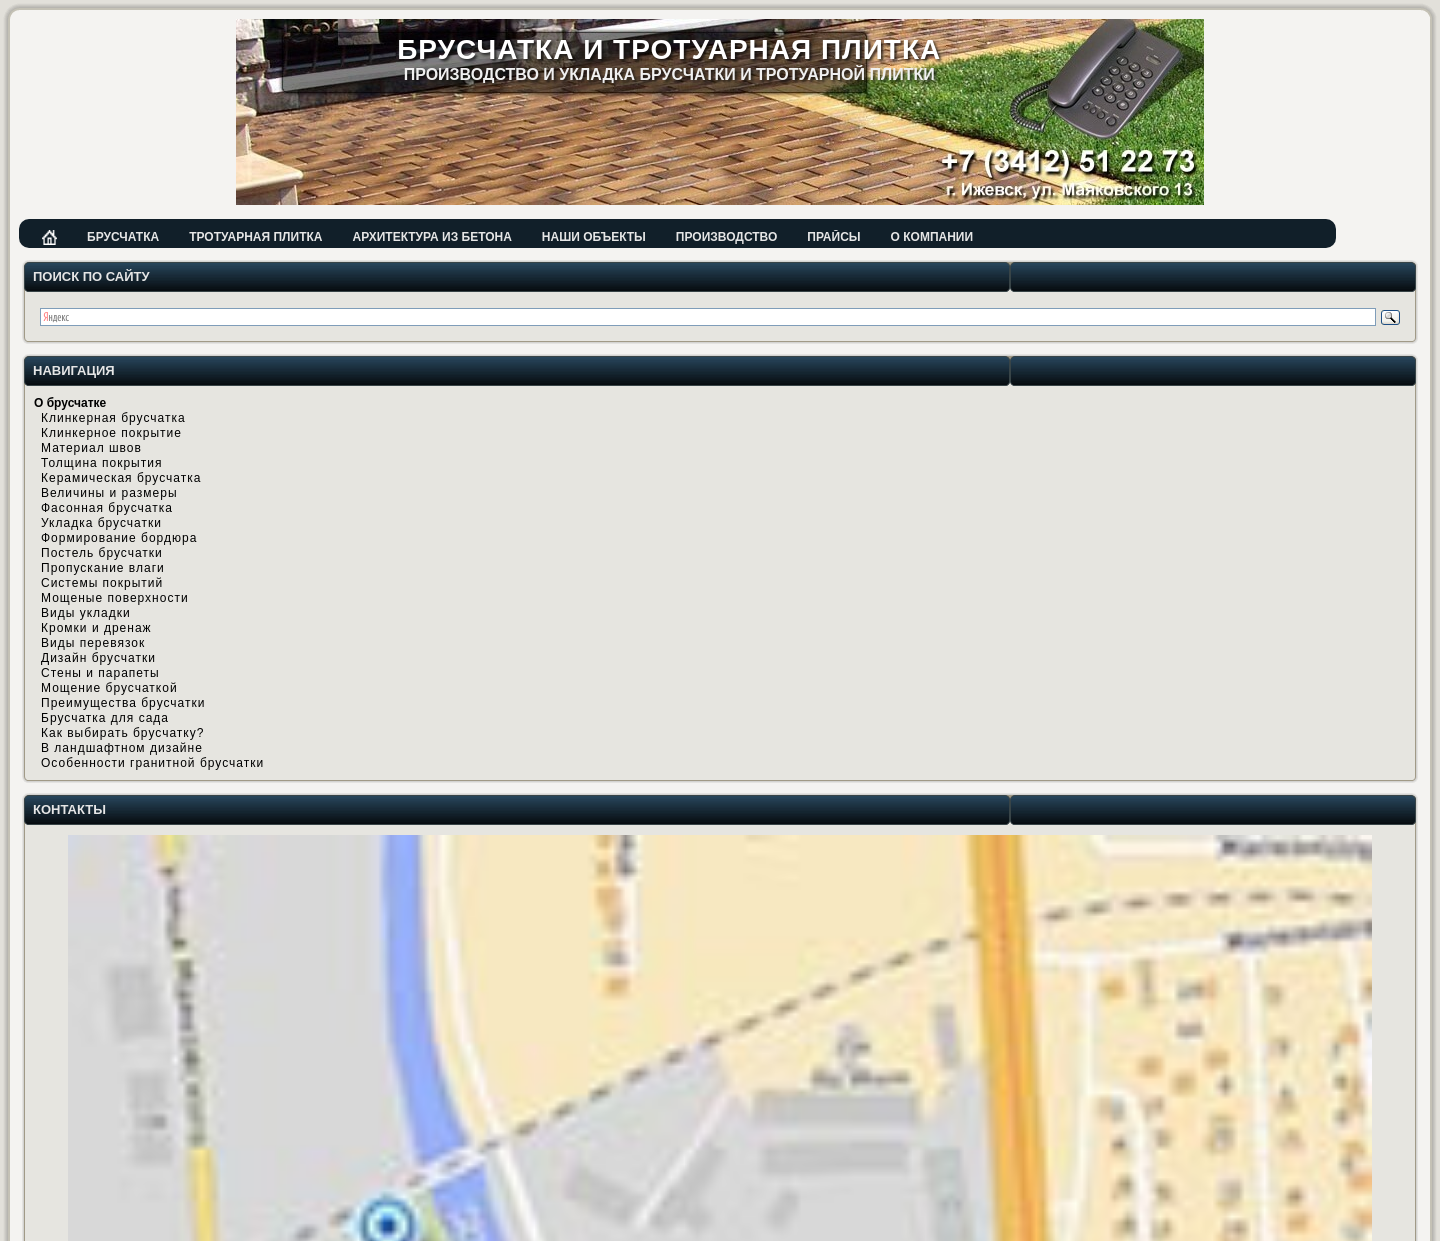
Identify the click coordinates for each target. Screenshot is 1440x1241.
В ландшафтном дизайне (122, 748)
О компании (932, 237)
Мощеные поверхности (115, 598)
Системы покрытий (102, 583)
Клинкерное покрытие (111, 433)
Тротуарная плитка (255, 237)
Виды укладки (86, 613)
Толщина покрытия (101, 463)
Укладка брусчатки (101, 523)
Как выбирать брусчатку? (122, 733)
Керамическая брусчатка (121, 478)
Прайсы (833, 237)
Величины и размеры (109, 493)
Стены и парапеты (100, 673)
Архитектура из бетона (431, 237)
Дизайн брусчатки (98, 658)
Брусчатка (123, 237)
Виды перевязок (93, 643)
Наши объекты (594, 237)
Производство (726, 237)
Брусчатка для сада (105, 718)
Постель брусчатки (102, 553)
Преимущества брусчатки (123, 703)
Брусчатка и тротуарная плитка (669, 49)
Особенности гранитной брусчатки (152, 763)
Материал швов (91, 448)
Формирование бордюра (119, 538)
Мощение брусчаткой (109, 688)
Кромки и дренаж (96, 628)
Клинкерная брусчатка (113, 418)
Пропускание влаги (103, 568)
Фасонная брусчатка (107, 508)
